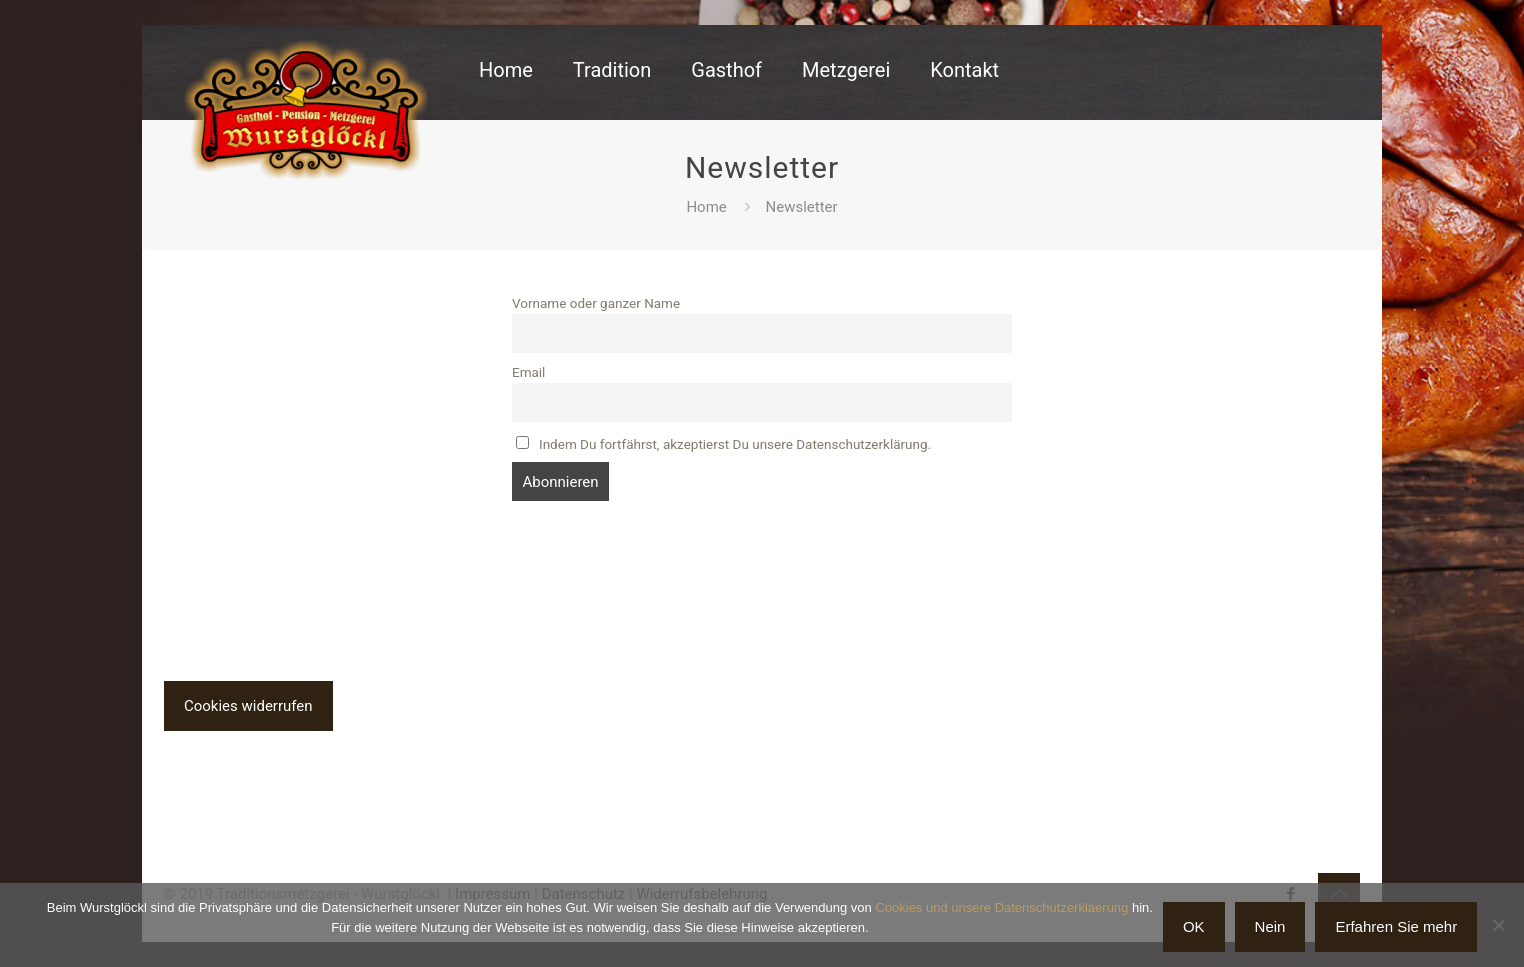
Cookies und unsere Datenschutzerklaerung (1001, 907)
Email (528, 372)
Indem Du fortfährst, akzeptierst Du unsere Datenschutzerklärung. (723, 444)
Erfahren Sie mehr (1396, 926)
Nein (1270, 926)
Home (706, 207)
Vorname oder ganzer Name (596, 303)
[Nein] (1499, 925)
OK (1194, 926)
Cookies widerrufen (248, 706)
